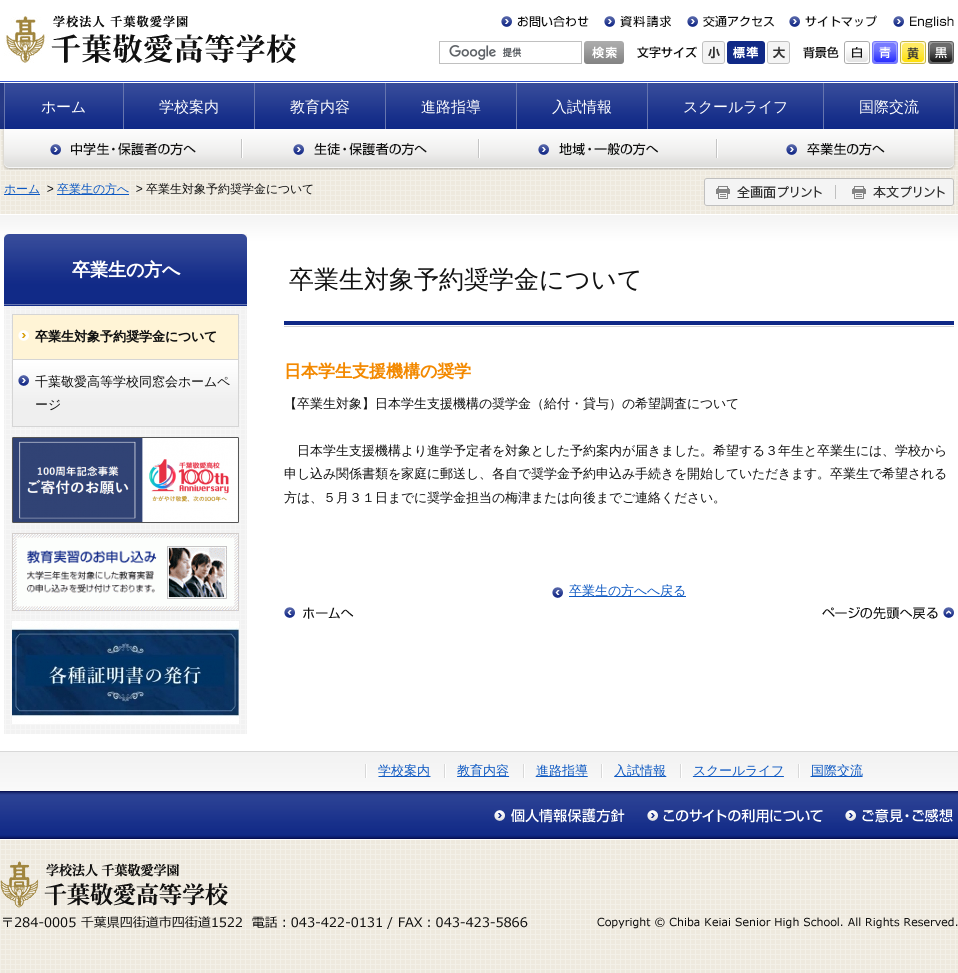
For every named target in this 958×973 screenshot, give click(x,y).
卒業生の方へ (836, 149)
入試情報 (582, 106)
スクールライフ (735, 106)
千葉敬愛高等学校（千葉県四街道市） (150, 39)
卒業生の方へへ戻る (627, 590)
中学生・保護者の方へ (122, 149)
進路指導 (451, 106)
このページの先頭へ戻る (888, 613)
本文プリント (895, 192)
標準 (746, 52)
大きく (778, 52)
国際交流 (889, 106)
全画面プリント (770, 192)
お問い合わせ (549, 21)
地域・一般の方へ (598, 149)
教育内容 (320, 106)
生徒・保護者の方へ (360, 149)
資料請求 (638, 21)
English (915, 21)
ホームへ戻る (319, 613)
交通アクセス (730, 21)
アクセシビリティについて (894, 815)
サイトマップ (829, 21)
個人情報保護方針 (564, 815)
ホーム (63, 106)
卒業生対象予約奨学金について (126, 336)
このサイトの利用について (734, 815)
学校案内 (189, 106)
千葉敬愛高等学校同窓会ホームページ (132, 393)
